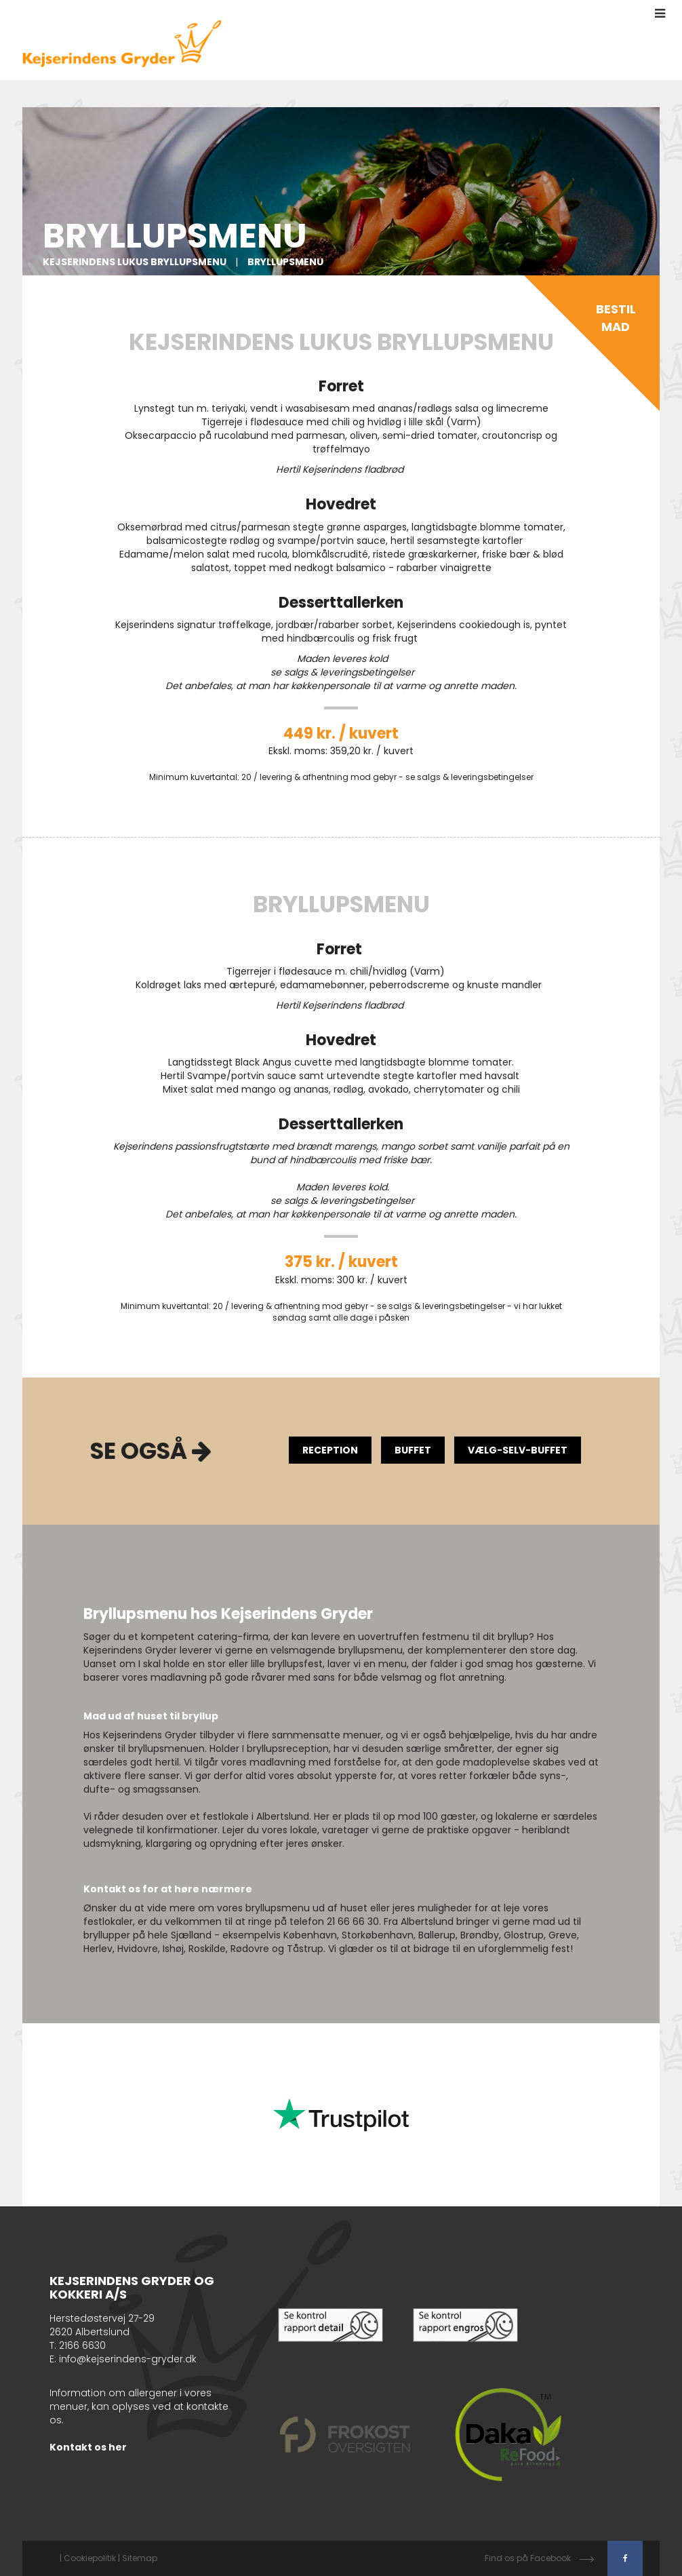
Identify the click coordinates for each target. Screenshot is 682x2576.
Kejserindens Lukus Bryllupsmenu (135, 262)
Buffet (413, 1450)
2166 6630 (82, 2345)
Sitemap (139, 2558)
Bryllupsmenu (285, 262)
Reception (330, 1450)
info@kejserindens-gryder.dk (128, 2359)
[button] (660, 13)
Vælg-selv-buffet (517, 1450)
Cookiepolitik (90, 2558)
